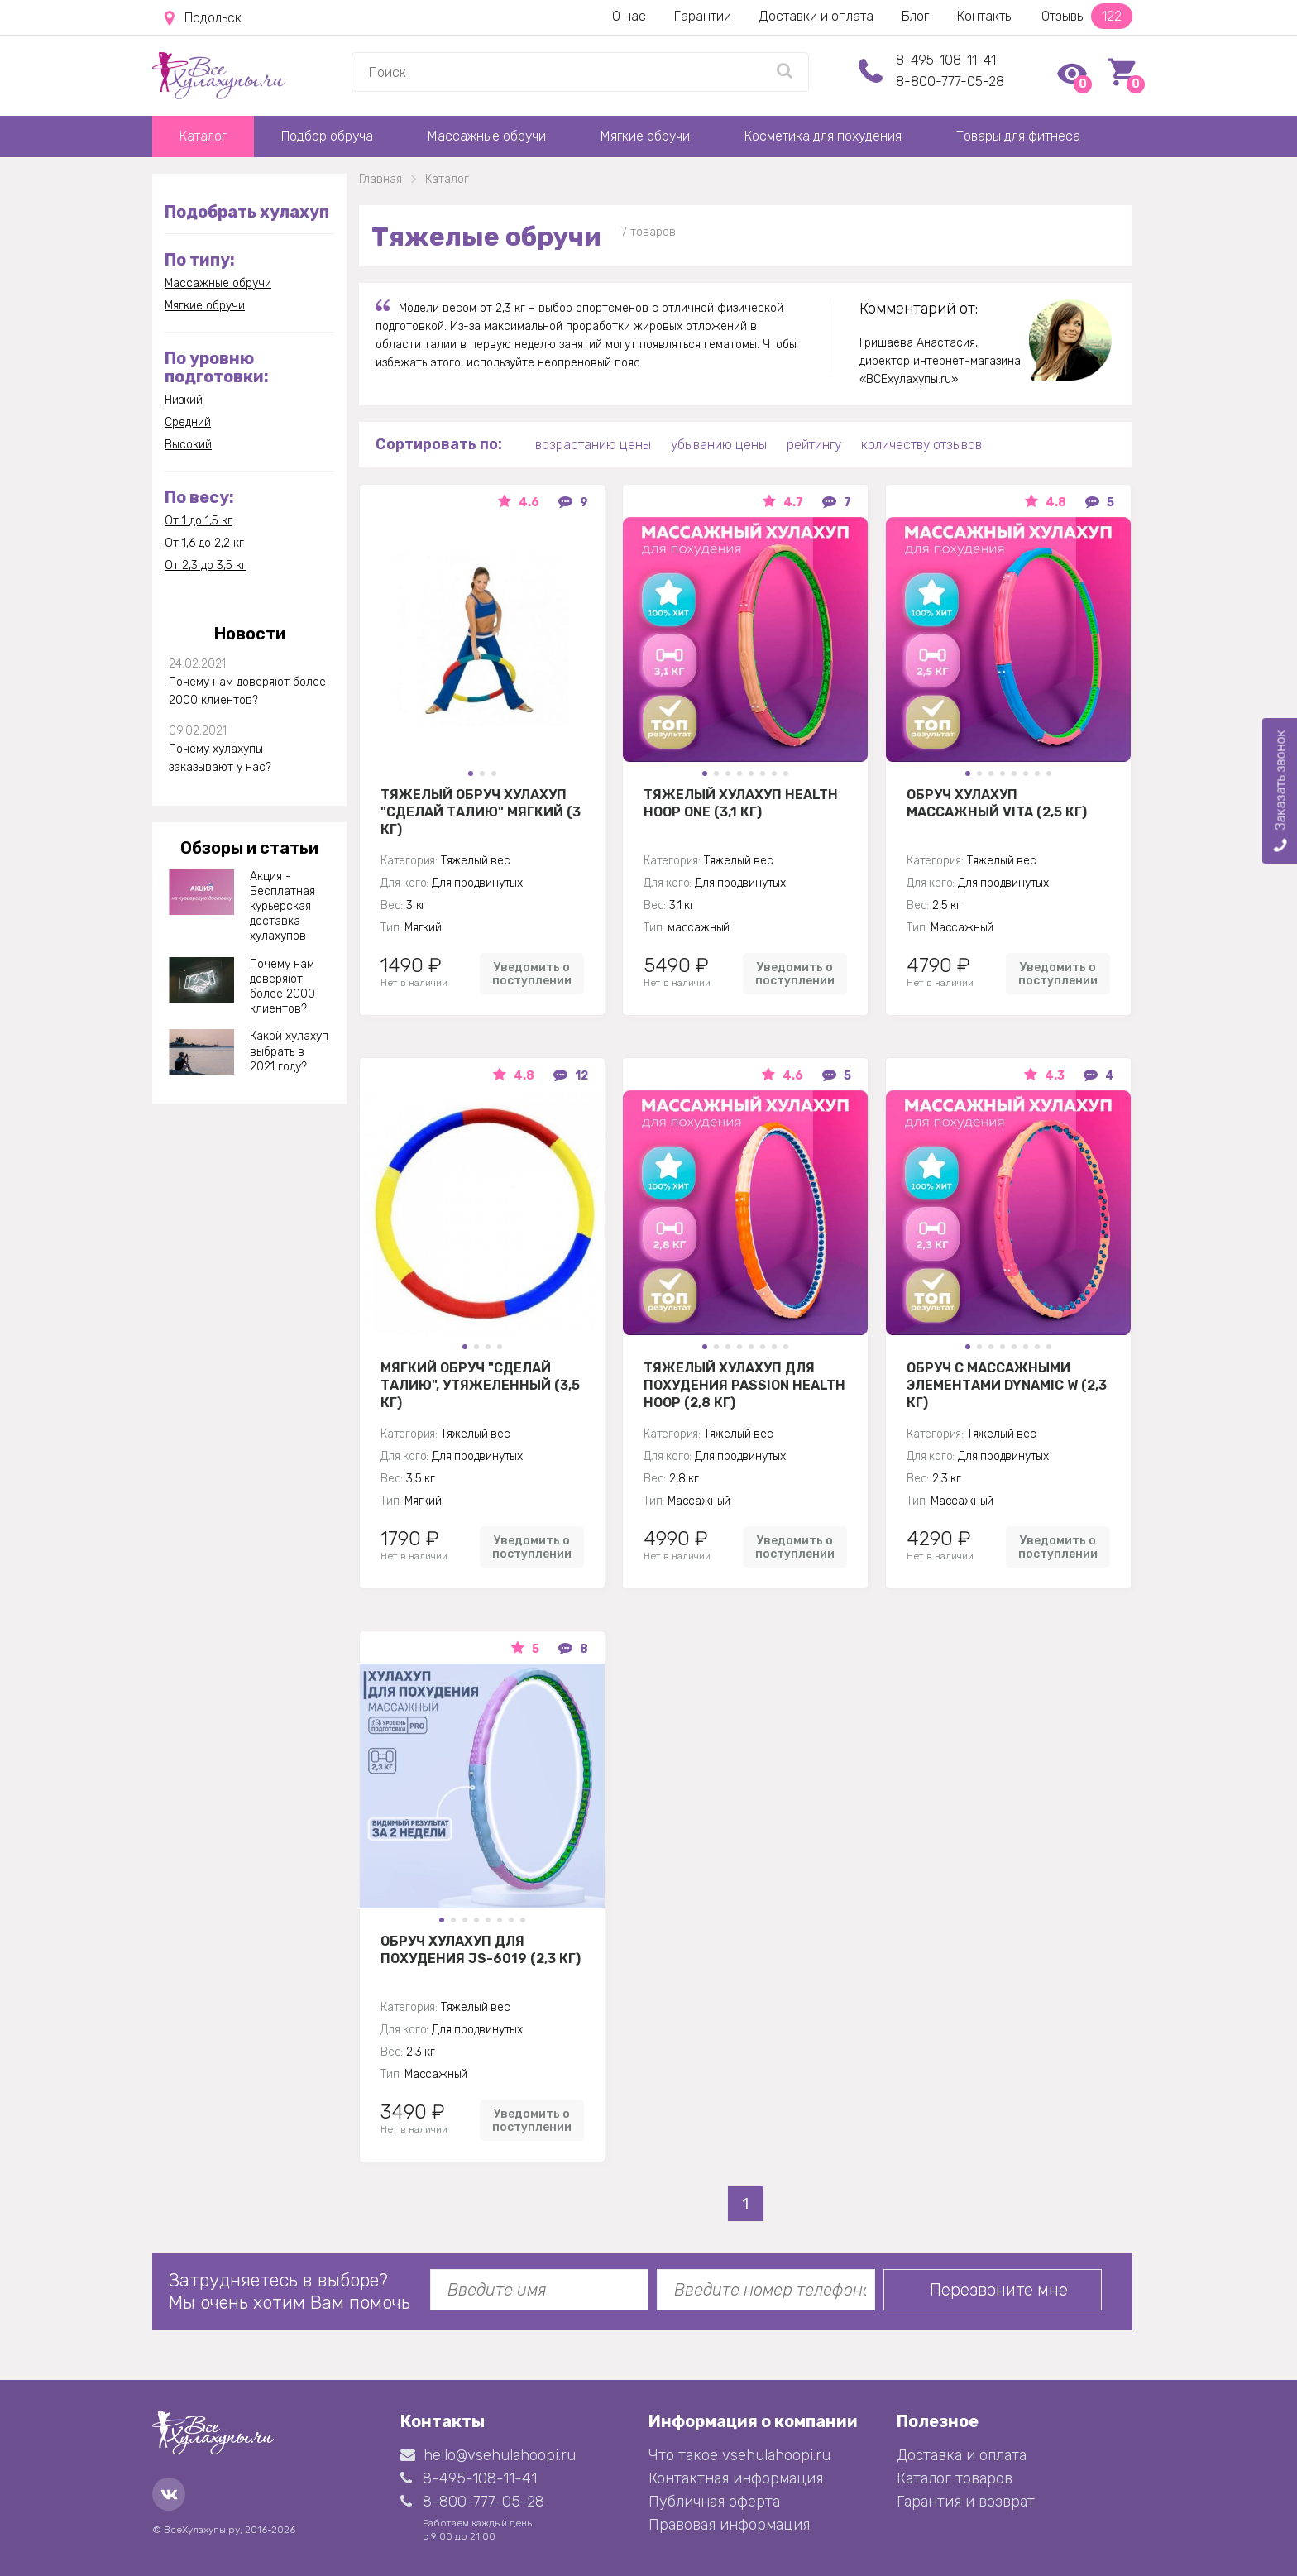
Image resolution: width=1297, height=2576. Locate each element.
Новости (249, 634)
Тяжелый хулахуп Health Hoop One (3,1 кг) (741, 803)
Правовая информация (729, 2524)
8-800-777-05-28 (950, 81)
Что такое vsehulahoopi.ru (739, 2455)
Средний (188, 422)
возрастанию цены (593, 444)
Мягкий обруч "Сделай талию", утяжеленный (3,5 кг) (480, 1385)
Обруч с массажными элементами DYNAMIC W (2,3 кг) (1007, 1385)
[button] (470, 773)
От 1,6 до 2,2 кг (204, 543)
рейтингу (814, 444)
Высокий (188, 445)
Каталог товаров (954, 2478)
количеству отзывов (921, 444)
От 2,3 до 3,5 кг (205, 565)
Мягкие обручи (645, 136)
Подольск (203, 18)
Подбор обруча (327, 136)
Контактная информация (735, 2478)
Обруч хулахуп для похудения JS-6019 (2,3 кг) (480, 1949)
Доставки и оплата (816, 16)
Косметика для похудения (823, 136)
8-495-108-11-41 (946, 60)
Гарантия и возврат (966, 2501)
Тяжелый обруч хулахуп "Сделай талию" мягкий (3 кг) (480, 811)
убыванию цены (719, 444)
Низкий (184, 400)
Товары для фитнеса (1018, 136)
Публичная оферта (714, 2501)
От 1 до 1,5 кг (198, 521)
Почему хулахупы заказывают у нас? (220, 758)
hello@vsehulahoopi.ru (488, 2455)
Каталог (203, 136)
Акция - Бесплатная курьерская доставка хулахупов (282, 906)
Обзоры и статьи (249, 848)
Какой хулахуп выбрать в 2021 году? (289, 1051)
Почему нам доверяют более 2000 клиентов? (247, 691)
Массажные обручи (487, 136)
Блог (915, 16)
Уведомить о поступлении (532, 973)
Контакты (985, 16)
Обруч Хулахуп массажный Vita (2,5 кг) (997, 803)
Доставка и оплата (962, 2455)
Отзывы (1086, 16)
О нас (629, 16)
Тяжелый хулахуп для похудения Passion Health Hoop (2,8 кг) (744, 1385)
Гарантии (702, 16)
